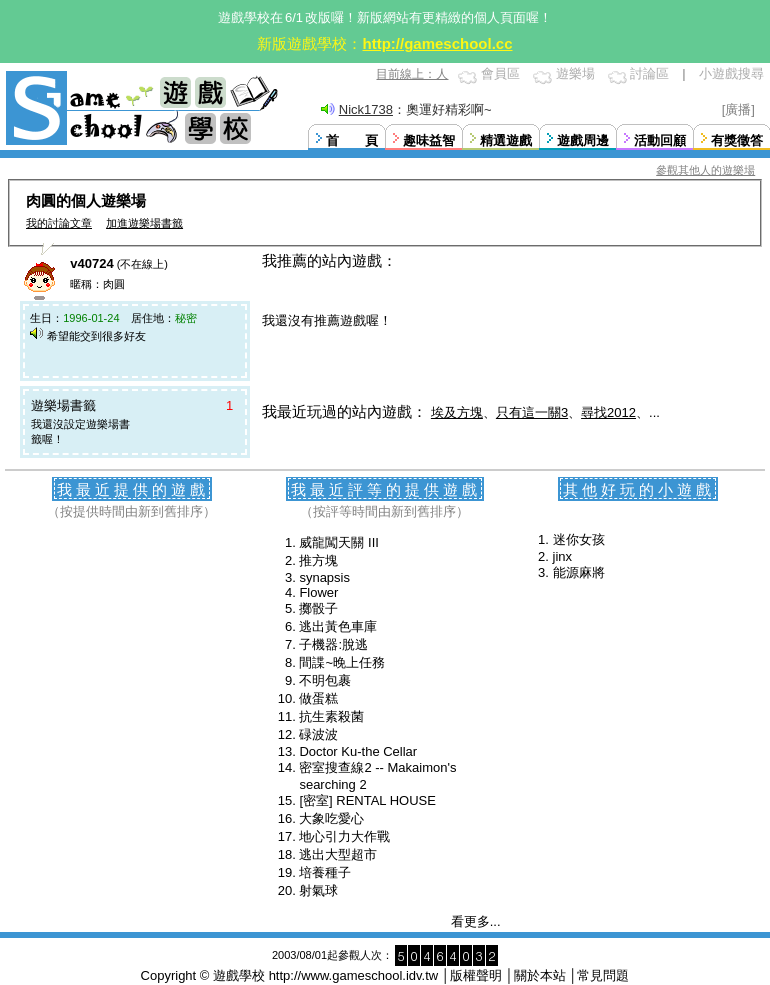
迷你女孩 (579, 539)
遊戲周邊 (583, 140)
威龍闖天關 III (338, 542)
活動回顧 (660, 140)
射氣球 (318, 890)
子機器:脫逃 (333, 644)
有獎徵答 (737, 140)
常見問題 (603, 975)
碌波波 (318, 734)
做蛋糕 (318, 698)
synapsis (324, 577)
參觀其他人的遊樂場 (705, 170)
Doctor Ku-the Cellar (358, 751)
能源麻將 (579, 572)
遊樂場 (575, 73)
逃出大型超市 (338, 854)
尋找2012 (608, 412)
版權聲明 (476, 975)
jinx (563, 556)
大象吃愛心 (331, 818)
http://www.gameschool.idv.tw (354, 975)
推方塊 (318, 560)
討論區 (649, 73)
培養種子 (325, 872)
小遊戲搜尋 (731, 73)
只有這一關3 (532, 412)
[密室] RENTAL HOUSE (367, 800)
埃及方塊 (457, 412)
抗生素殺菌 (331, 716)
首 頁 (352, 140)
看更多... (476, 921)
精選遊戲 (506, 140)
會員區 (500, 73)
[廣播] (738, 109)
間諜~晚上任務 (342, 662)
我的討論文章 (59, 223)
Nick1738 (366, 109)
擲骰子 (318, 608)
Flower (318, 592)
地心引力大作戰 (344, 836)
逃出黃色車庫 (338, 626)
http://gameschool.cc (437, 43)
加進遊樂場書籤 (144, 223)
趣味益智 (429, 140)
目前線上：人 (412, 74)
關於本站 (540, 975)
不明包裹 (325, 680)
